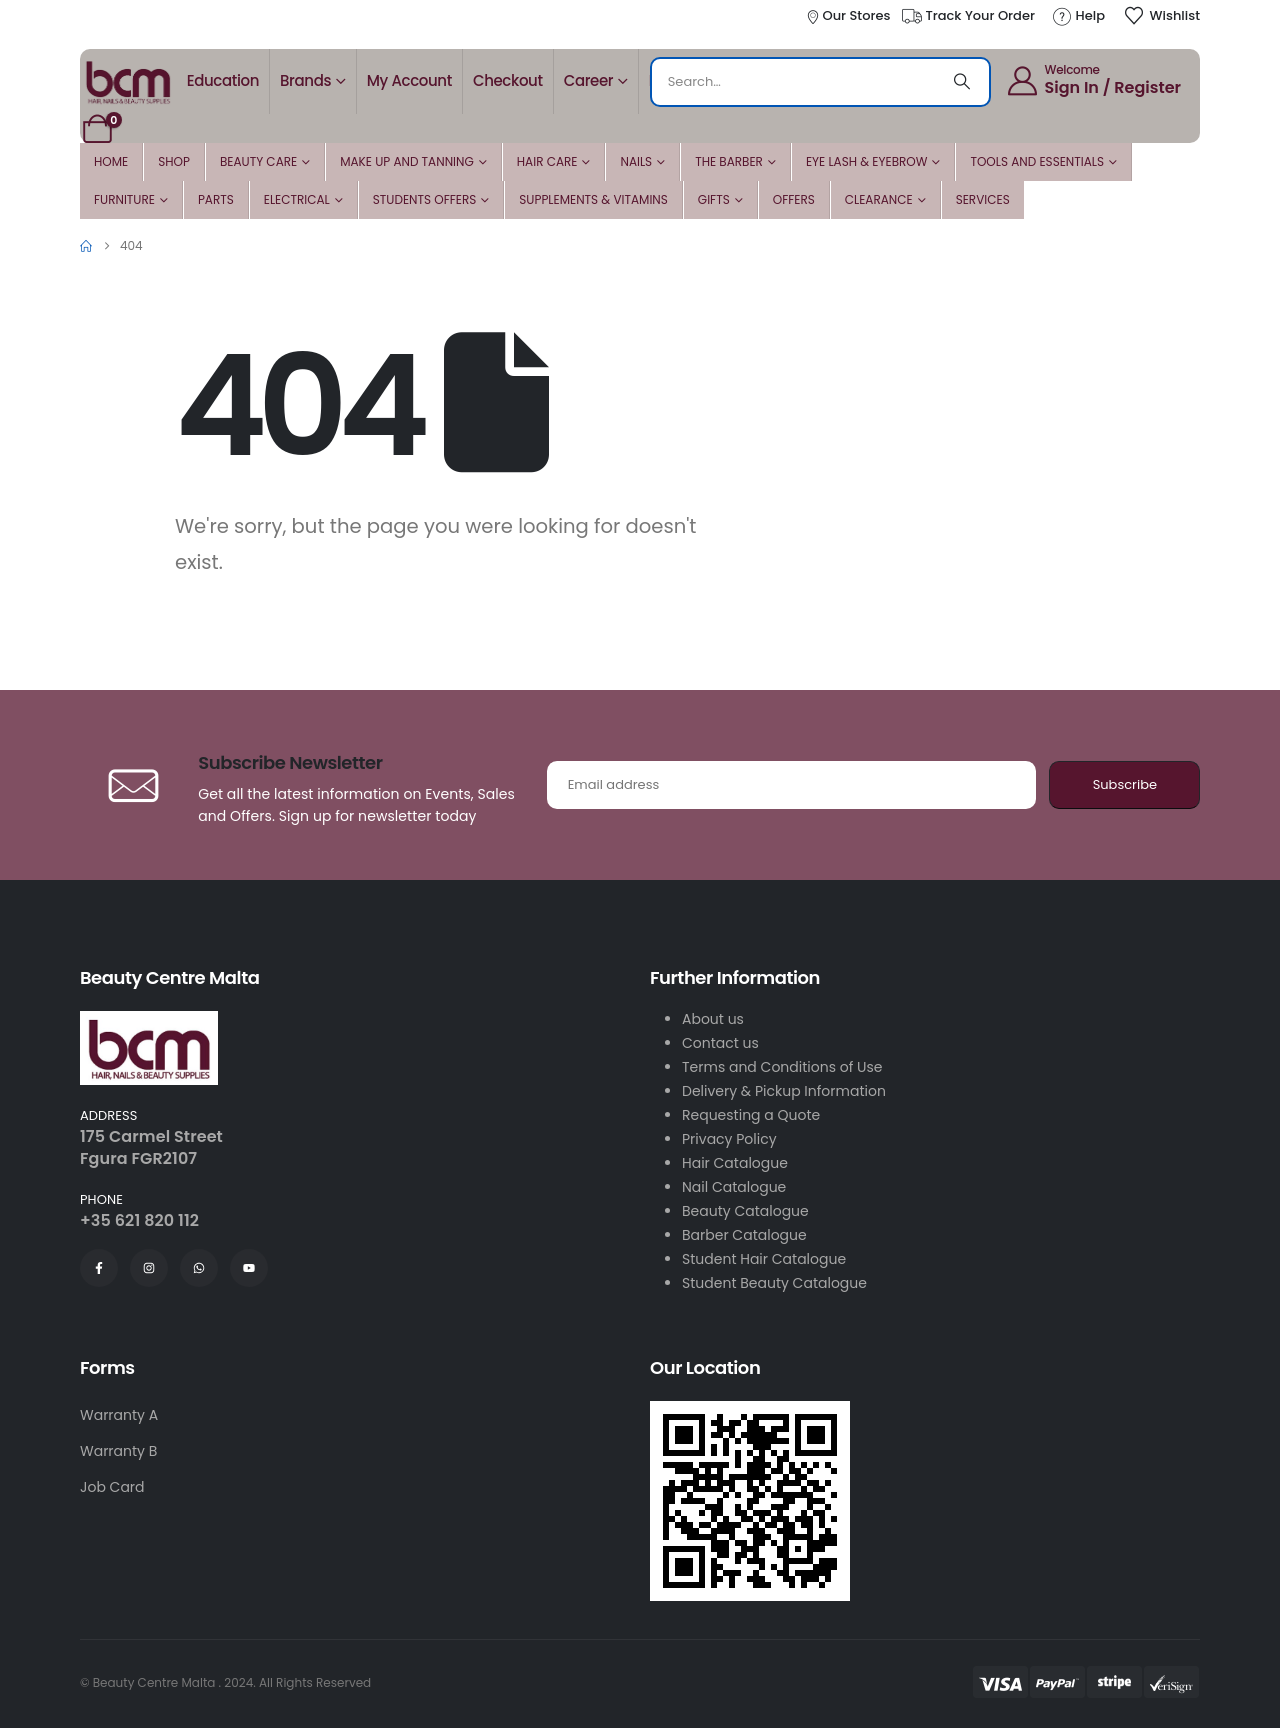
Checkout (508, 80)
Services (983, 199)
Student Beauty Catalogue (774, 1283)
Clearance (879, 199)
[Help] (1078, 16)
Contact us (720, 1043)
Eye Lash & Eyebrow (867, 161)
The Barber (729, 161)
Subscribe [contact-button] (1125, 784)
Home (111, 161)
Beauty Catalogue (745, 1211)
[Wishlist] (1161, 16)
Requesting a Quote (751, 1115)
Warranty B (118, 1451)
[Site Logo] (128, 81)
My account (409, 80)
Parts (216, 199)
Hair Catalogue (735, 1163)
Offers (794, 199)
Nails (636, 161)
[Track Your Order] (967, 16)
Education (223, 80)
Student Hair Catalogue (764, 1259)
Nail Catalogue (734, 1187)
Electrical (297, 199)
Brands (305, 80)
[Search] (962, 82)
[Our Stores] (848, 16)
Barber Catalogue (744, 1235)
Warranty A (119, 1415)
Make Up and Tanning (407, 161)
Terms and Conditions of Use (782, 1067)
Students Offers (424, 199)
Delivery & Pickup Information (784, 1091)
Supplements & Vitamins (593, 199)
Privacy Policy (729, 1139)
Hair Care (547, 161)
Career (589, 80)
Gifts (714, 199)
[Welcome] (1093, 79)
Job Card (112, 1487)
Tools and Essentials (1037, 161)
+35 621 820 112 (139, 1220)
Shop (174, 161)
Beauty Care (258, 161)
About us (713, 1019)
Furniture (124, 199)
